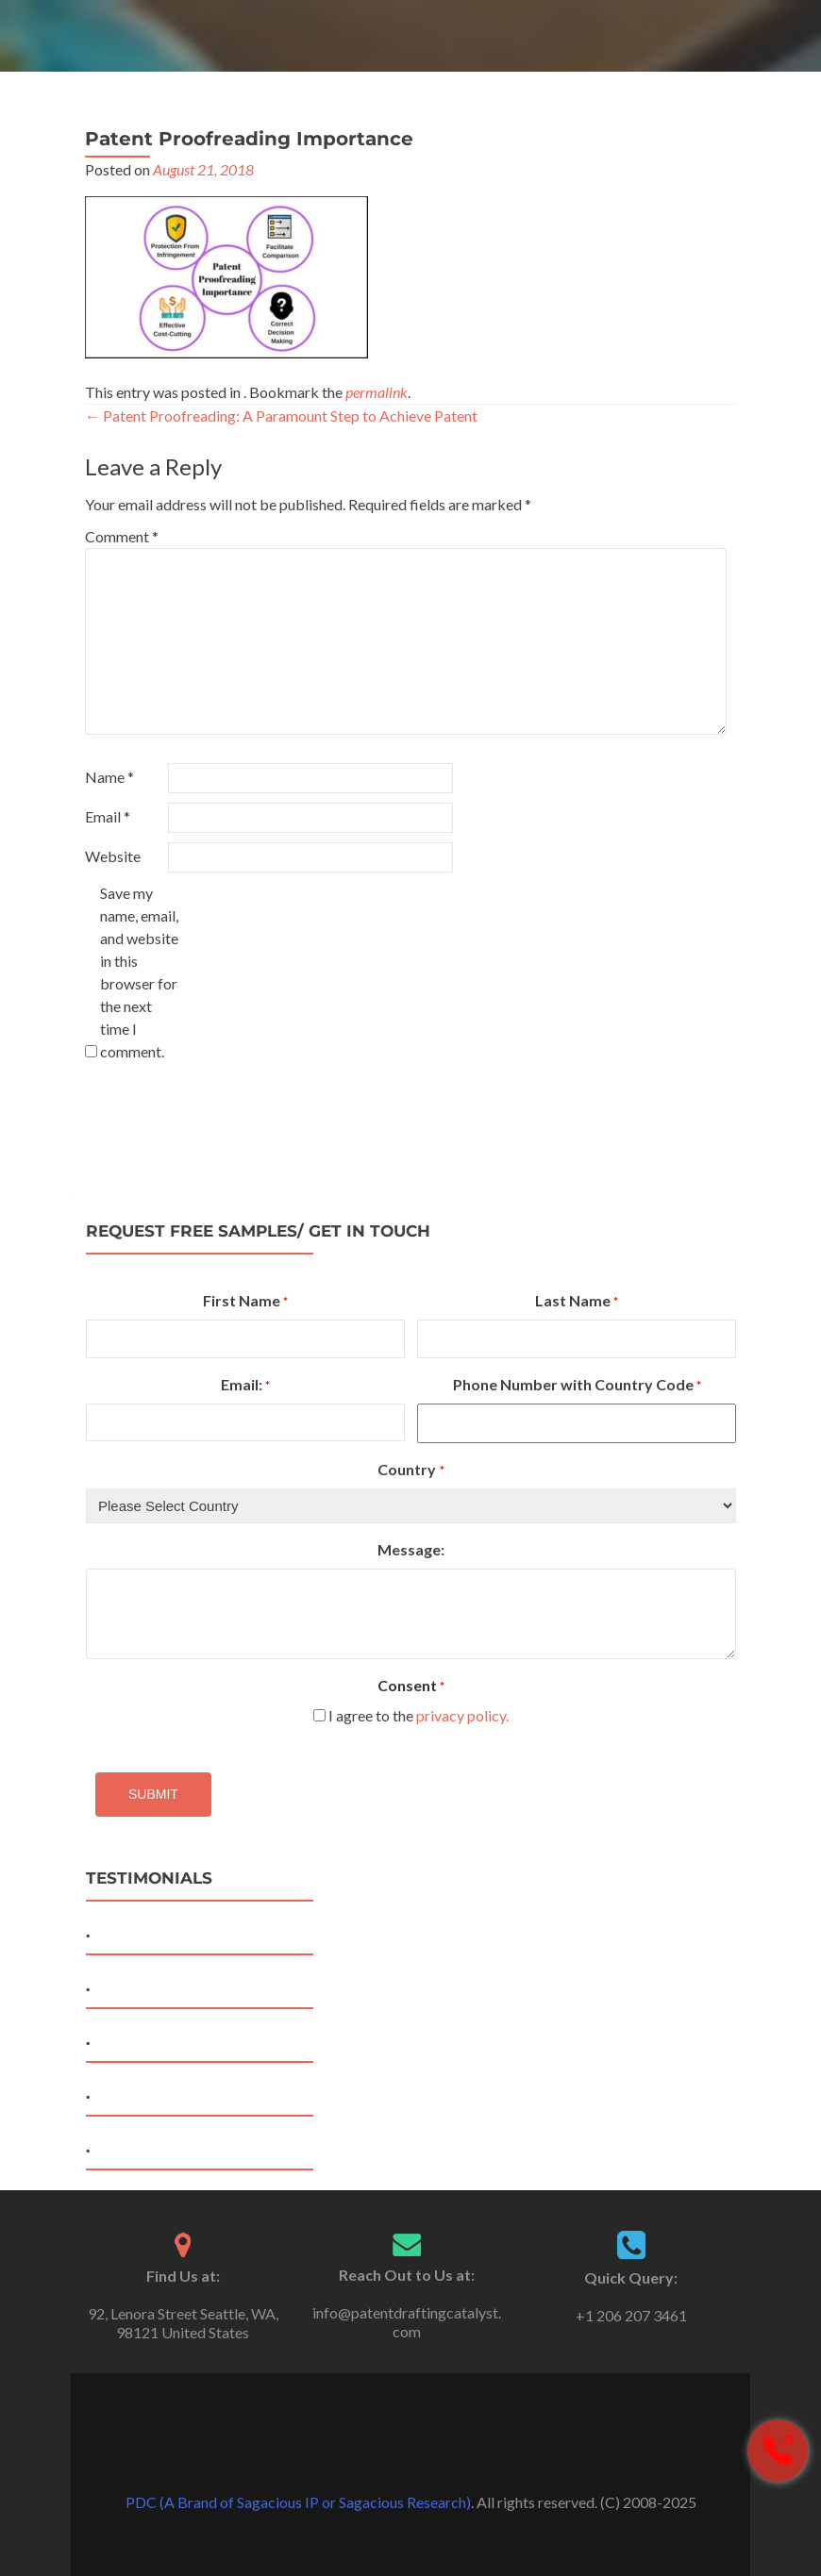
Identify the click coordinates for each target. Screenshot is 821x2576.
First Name (245, 1301)
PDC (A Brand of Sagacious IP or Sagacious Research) (298, 2502)
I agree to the (418, 1715)
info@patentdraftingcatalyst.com (406, 2321)
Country (410, 1470)
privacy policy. (462, 1715)
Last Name (576, 1301)
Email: (245, 1385)
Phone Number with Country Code (577, 1385)
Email (107, 816)
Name (109, 777)
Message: (410, 1549)
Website (113, 856)
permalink (376, 392)
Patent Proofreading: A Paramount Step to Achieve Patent (281, 415)
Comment (122, 536)
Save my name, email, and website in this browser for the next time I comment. (139, 972)
